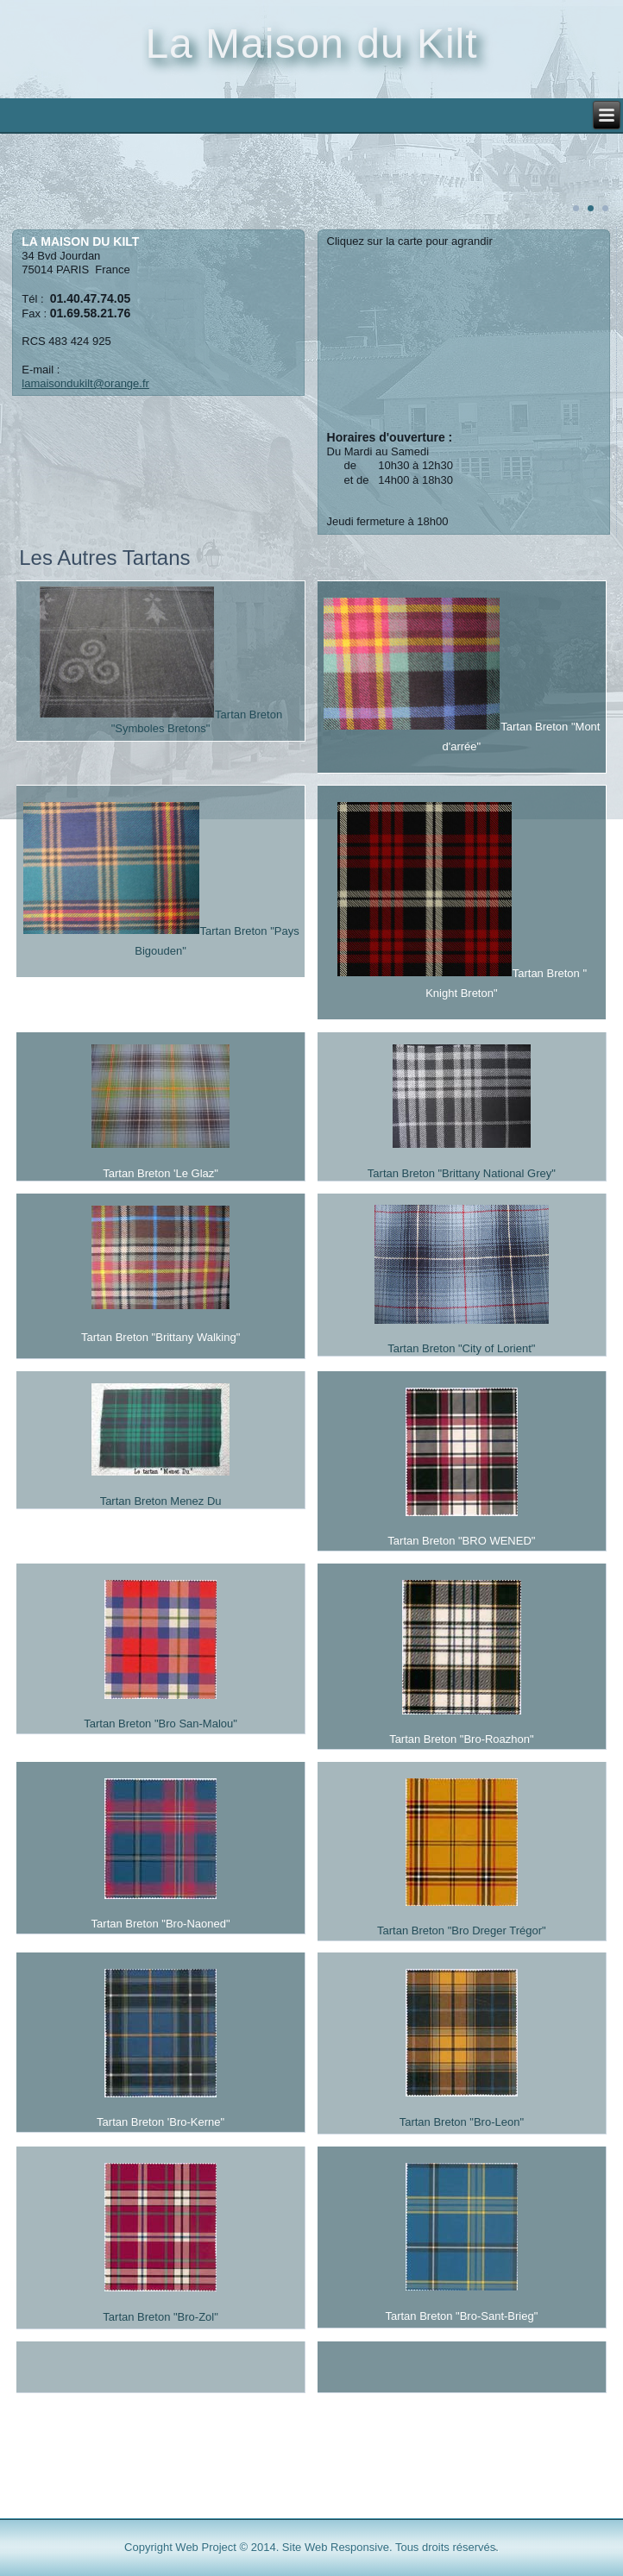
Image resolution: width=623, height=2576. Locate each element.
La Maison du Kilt (311, 43)
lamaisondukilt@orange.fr (85, 383)
